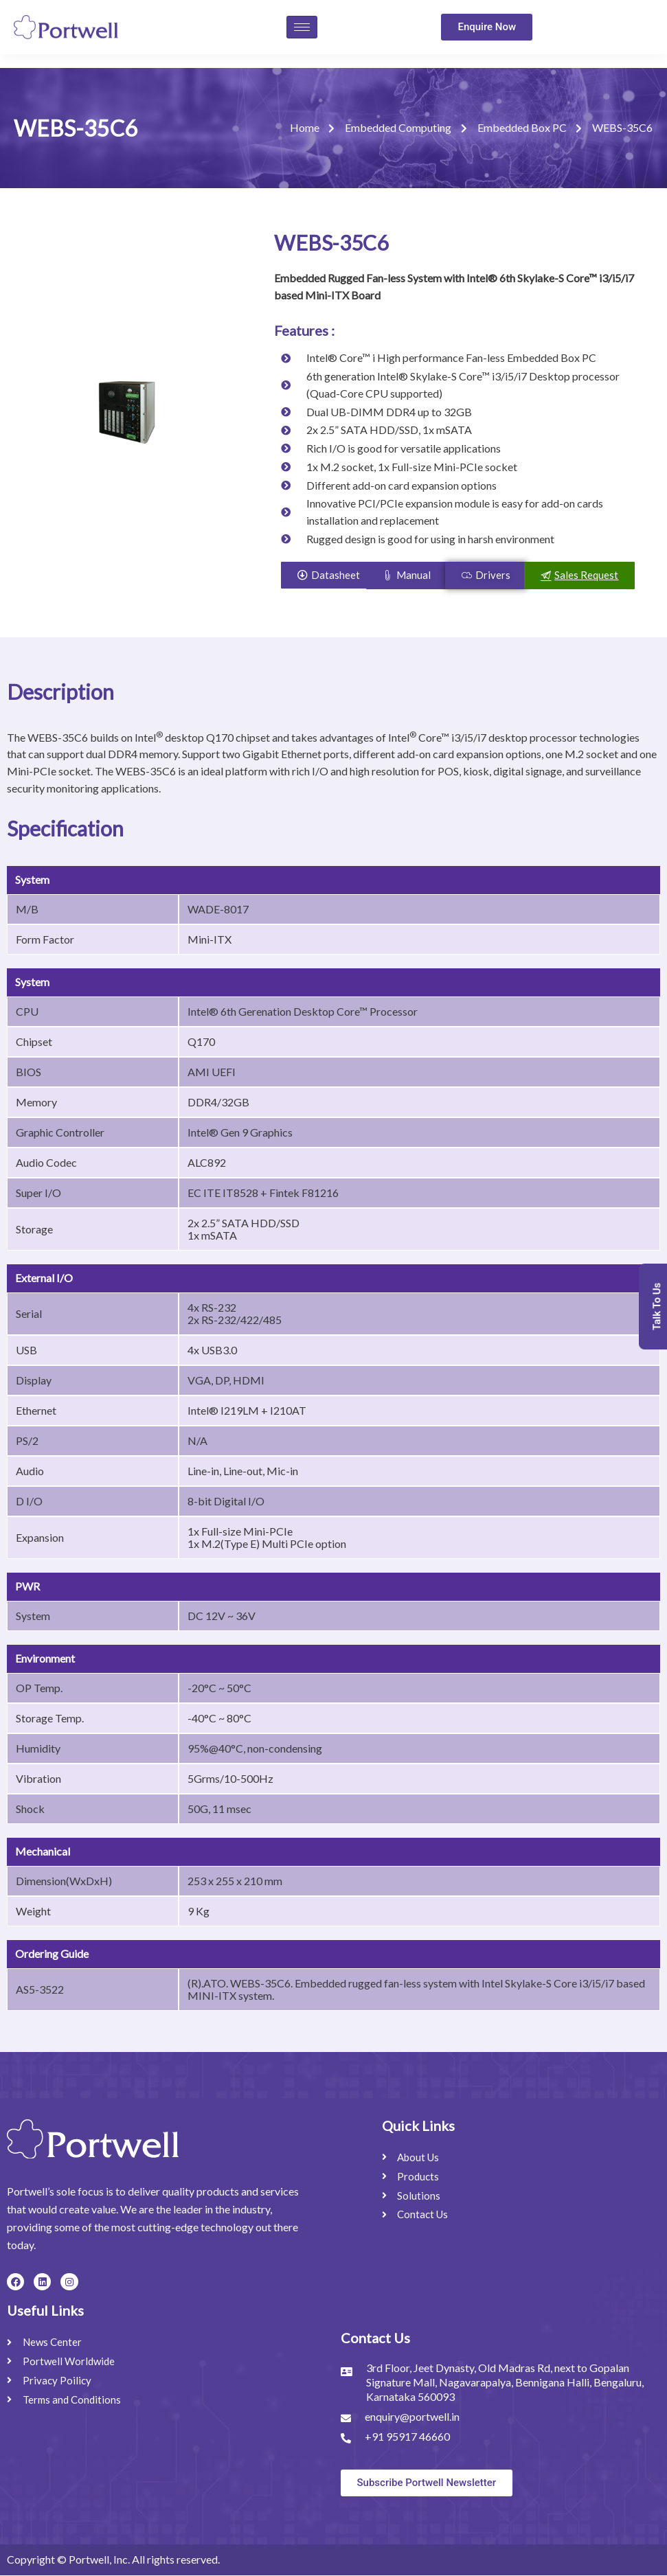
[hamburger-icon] (301, 27)
